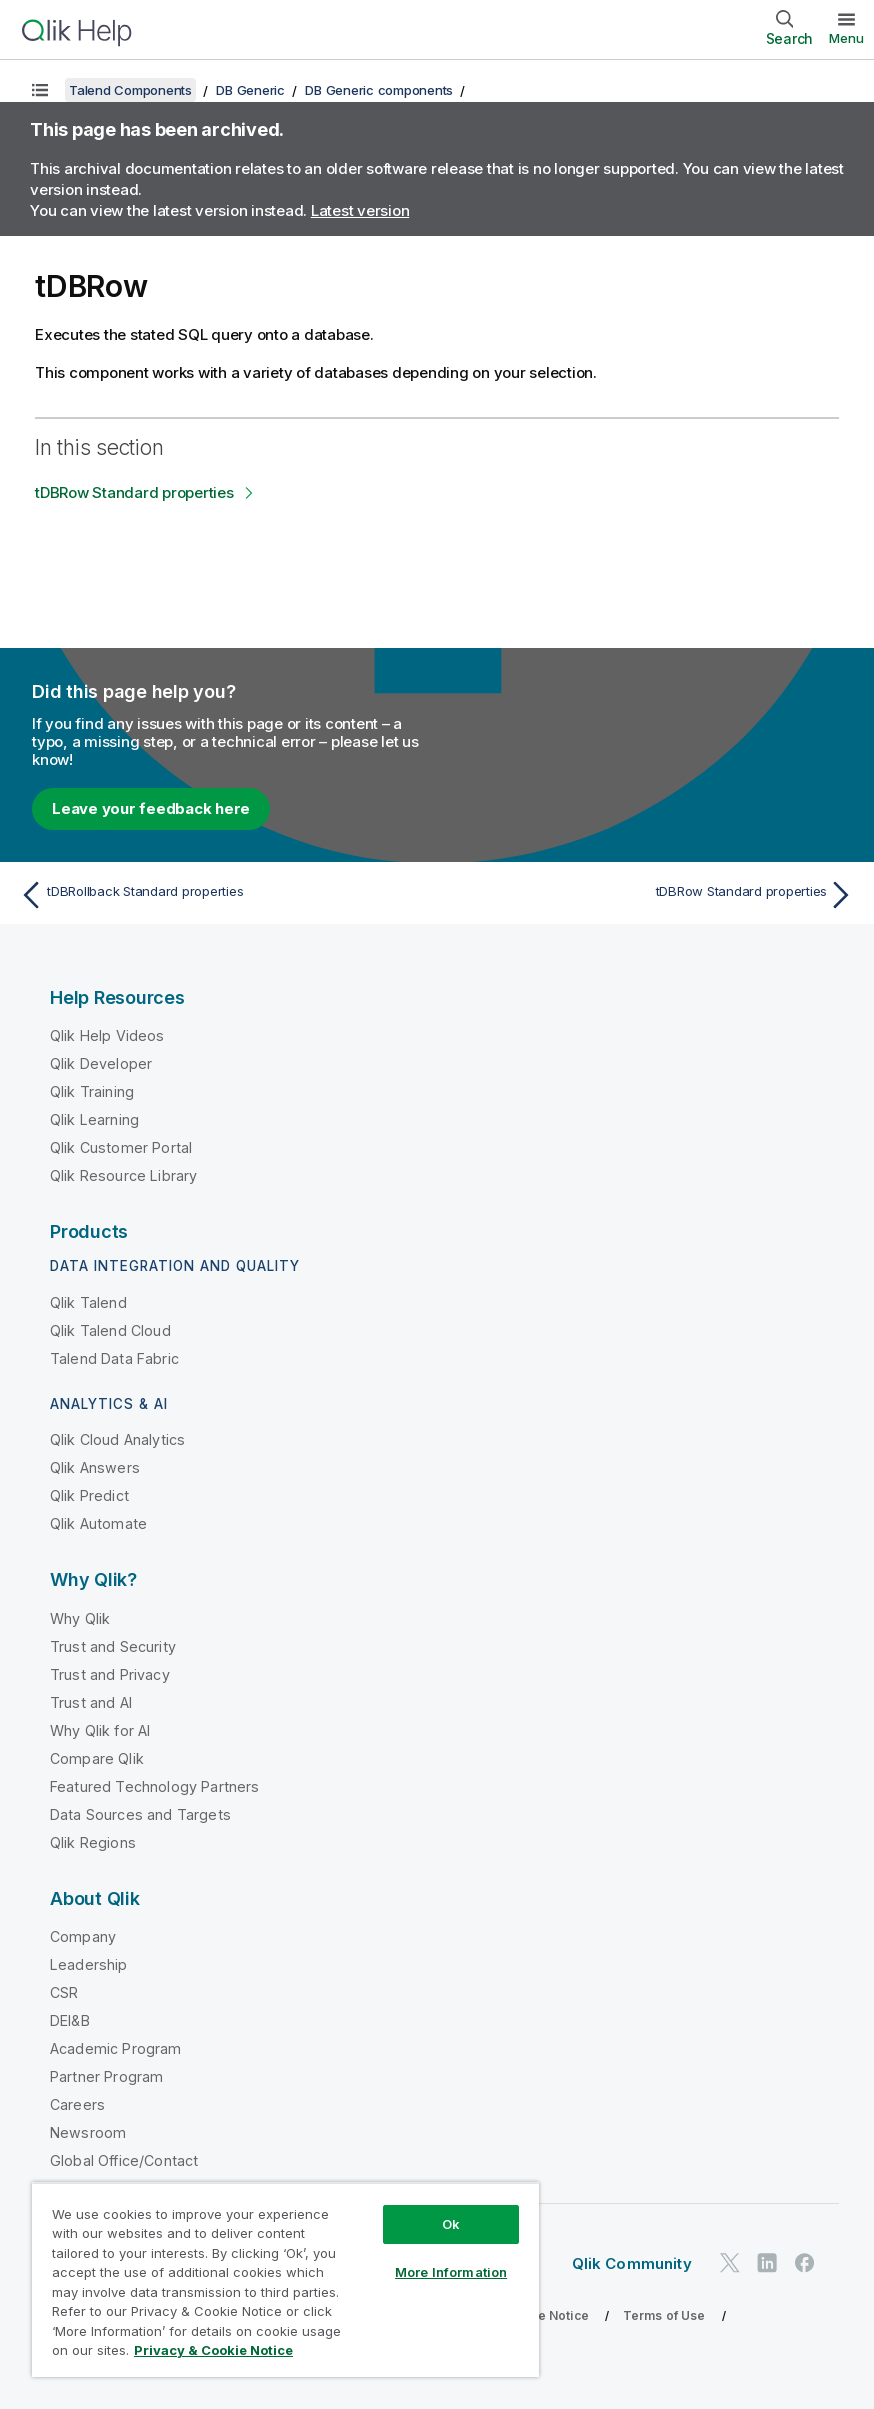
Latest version (360, 210)
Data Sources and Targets (140, 1814)
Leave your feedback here (151, 808)
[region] (285, 2279)
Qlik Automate (98, 1523)
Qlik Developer (101, 1063)
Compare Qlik (97, 1758)
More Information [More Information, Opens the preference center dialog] (451, 2272)
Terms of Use (664, 2315)
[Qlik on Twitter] (730, 2262)
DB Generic (250, 90)
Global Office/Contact (124, 2160)
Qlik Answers (95, 1467)
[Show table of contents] (40, 90)
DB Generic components (379, 90)
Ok (451, 2224)
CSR (64, 1992)
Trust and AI (91, 1702)
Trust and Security (113, 1646)
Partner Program (106, 2076)
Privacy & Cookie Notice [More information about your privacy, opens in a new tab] (213, 2350)
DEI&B (70, 2020)
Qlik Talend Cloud (110, 1330)
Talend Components (130, 90)
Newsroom (88, 2132)
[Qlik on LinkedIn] (767, 2262)
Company (83, 1936)
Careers (77, 2104)
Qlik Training (92, 1091)
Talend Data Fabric (114, 1358)
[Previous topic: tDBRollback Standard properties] (222, 895)
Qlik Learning (94, 1119)
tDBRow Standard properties (134, 492)
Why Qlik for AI (100, 1730)
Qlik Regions (93, 1842)
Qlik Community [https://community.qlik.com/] (632, 2263)
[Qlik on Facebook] (805, 2262)
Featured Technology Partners (154, 1786)
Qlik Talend (88, 1302)
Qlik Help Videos (107, 1035)
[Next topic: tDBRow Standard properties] (652, 895)
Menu (846, 38)
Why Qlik (80, 1618)
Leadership (89, 1964)
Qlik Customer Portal (121, 1147)
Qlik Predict (89, 1495)
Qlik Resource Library (123, 1175)
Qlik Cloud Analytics (117, 1439)
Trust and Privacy (110, 1674)
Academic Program (116, 2048)
